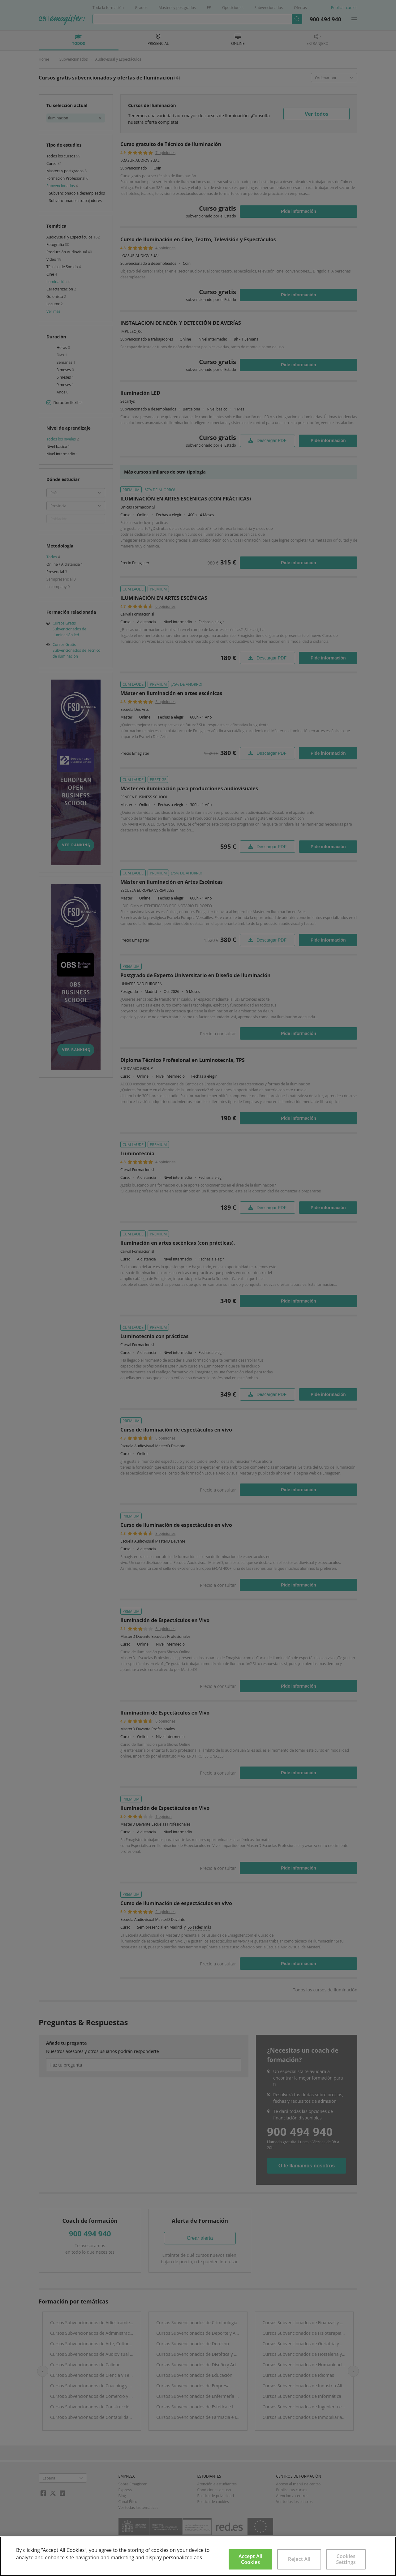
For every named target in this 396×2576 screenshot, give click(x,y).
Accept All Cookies (250, 2559)
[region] (198, 2556)
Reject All (299, 2559)
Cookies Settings (346, 2559)
